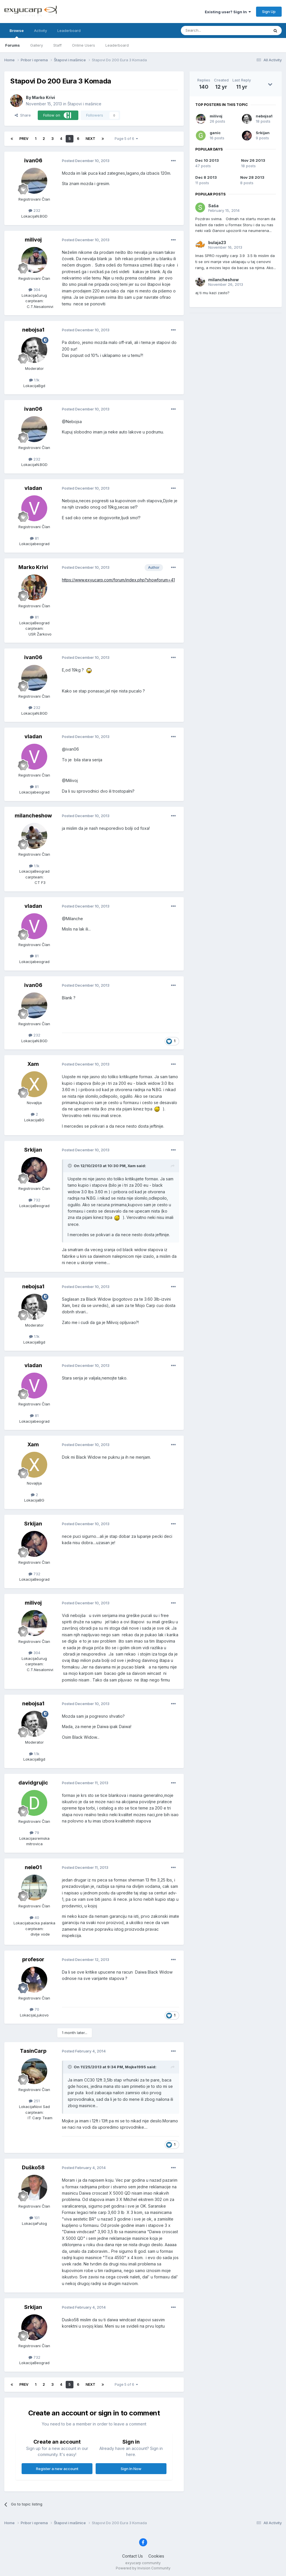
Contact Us (132, 2556)
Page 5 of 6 (126, 138)
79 (34, 1832)
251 (34, 2101)
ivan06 (33, 160)
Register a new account (57, 2468)
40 (34, 1917)
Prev (24, 138)
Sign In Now (131, 2468)
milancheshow (33, 816)
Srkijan (33, 1150)
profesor (33, 1959)
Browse (17, 33)
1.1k (34, 380)
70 (34, 2009)
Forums (12, 45)
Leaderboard (117, 45)
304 (34, 289)
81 (34, 538)
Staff (57, 45)
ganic (215, 132)
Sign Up (269, 11)
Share (23, 115)
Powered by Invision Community (143, 2568)
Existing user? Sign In (228, 11)
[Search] (210, 30)
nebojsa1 (33, 330)
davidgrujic (33, 1783)
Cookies (156, 2556)
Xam (33, 1064)
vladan (33, 488)
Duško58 (33, 2167)
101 (34, 2217)
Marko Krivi (43, 97)
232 (34, 210)
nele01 (33, 1867)
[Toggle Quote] (70, 1165)
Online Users (83, 45)
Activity (40, 30)
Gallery (36, 45)
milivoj (33, 240)
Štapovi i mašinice (84, 103)
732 (34, 1200)
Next (90, 138)
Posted (85, 160)
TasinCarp (33, 2051)
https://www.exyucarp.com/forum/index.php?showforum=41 (118, 579)
